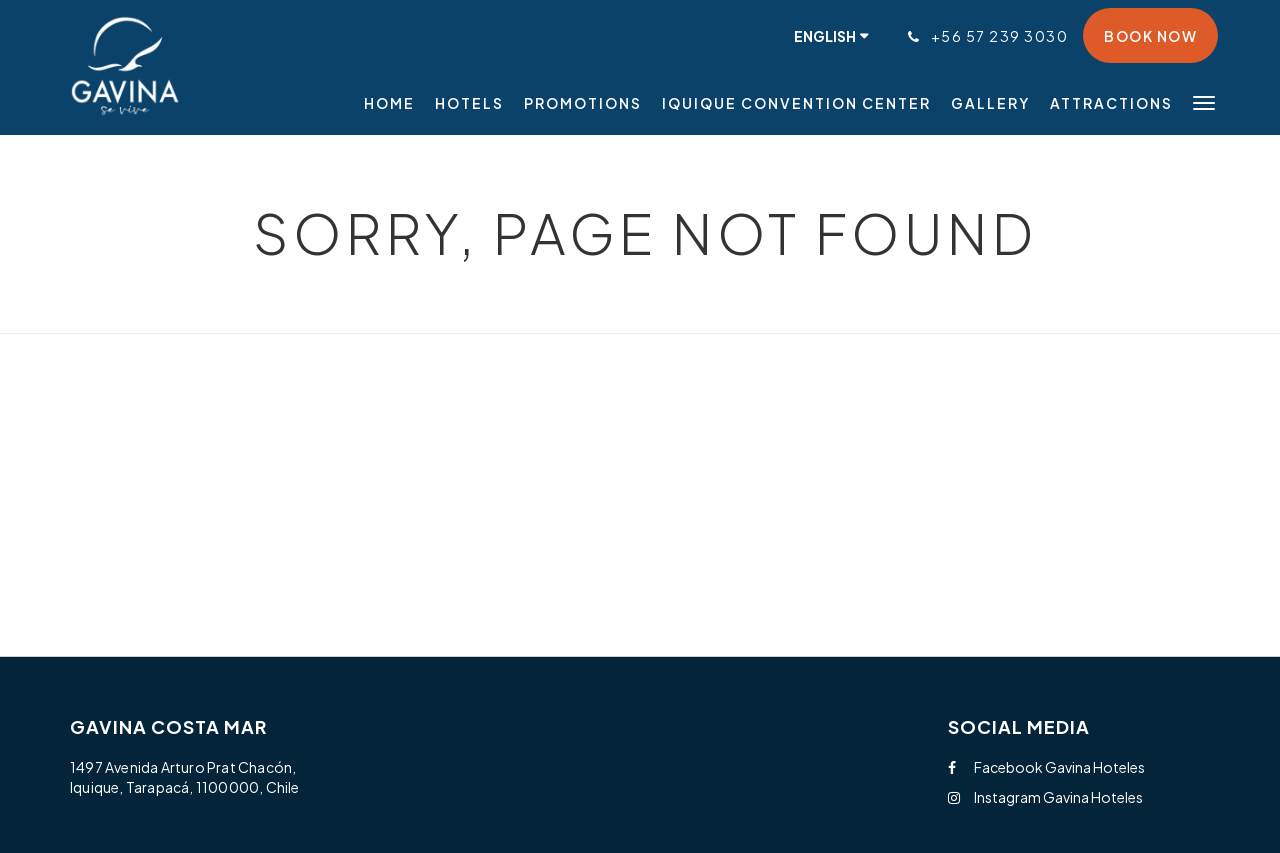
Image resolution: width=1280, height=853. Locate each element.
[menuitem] (394, 103)
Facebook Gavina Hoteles (1046, 767)
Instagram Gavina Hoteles (1045, 797)
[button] (1204, 101)
